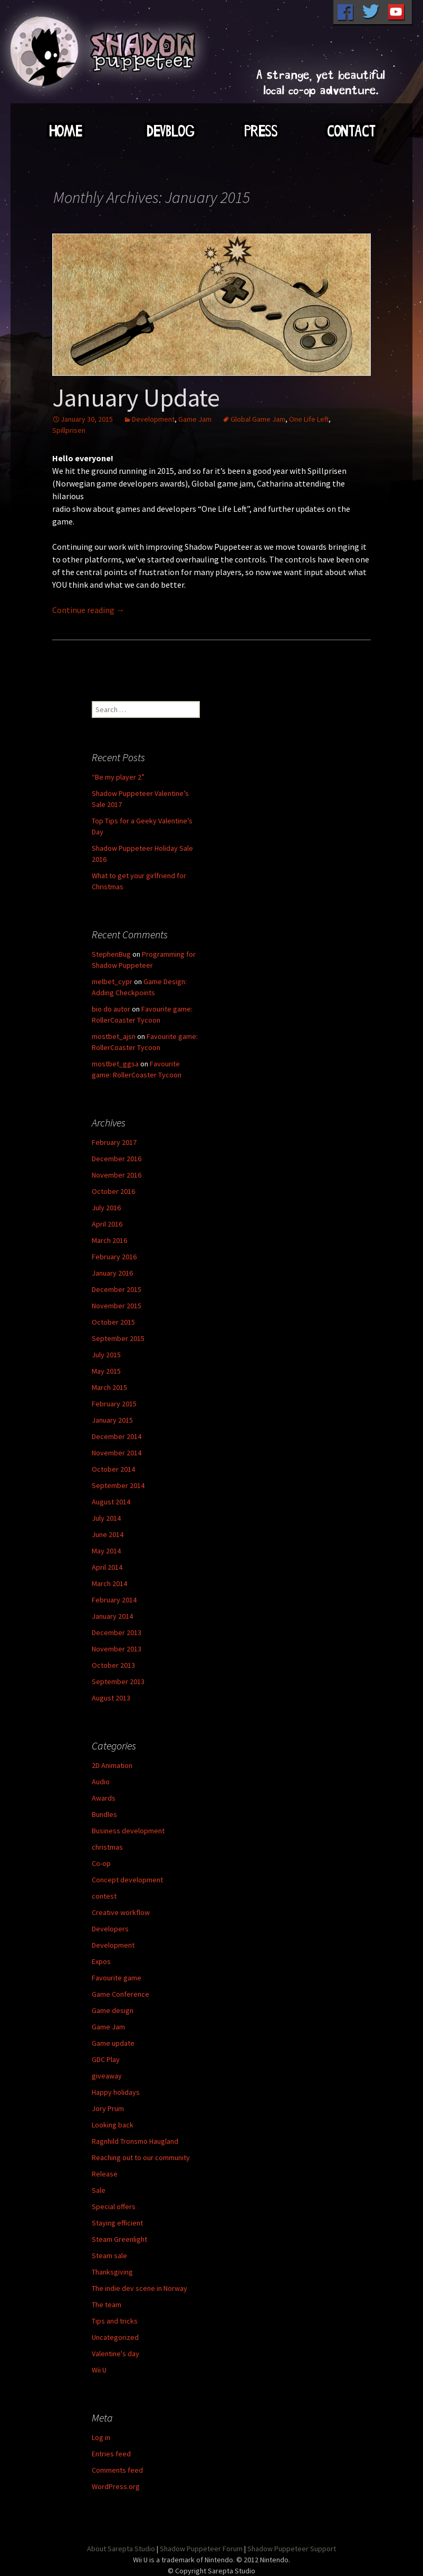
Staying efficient (117, 2223)
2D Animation (112, 1765)
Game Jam (194, 419)
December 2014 (116, 1436)
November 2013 (116, 1649)
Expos (101, 1961)
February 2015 (114, 1403)
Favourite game (116, 1977)
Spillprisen (68, 430)
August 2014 (111, 1501)
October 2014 (113, 1469)
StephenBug (111, 954)
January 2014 (112, 1616)
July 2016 (106, 1207)
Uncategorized (115, 2337)
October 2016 (113, 1191)
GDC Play (106, 2059)
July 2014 (106, 1518)
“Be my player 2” (118, 777)
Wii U (99, 2370)
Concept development (127, 1879)
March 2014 (109, 1583)
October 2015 (113, 1322)
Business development (128, 1830)
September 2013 (118, 1681)
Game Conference (120, 1994)
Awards (104, 1798)
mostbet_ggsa (115, 1063)
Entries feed (111, 2453)
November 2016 (116, 1175)
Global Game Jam (257, 419)
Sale (98, 2190)
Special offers (114, 2206)
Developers (110, 1928)
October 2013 (113, 1665)
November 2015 (116, 1305)
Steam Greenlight (119, 2239)
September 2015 (118, 1338)
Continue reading (88, 610)
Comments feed (117, 2470)
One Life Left (309, 419)
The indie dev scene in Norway (139, 2288)
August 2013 (111, 1698)
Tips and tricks (115, 2321)
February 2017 (114, 1142)
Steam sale (109, 2255)
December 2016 (116, 1158)
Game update (113, 2043)
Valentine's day (115, 2353)
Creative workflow (121, 1912)
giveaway (107, 2076)
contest (104, 1896)
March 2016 (109, 1240)
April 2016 (107, 1224)
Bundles (104, 1814)
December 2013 (116, 1632)
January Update (136, 397)
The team (106, 2304)
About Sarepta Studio (121, 2548)
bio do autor (111, 1009)
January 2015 (112, 1420)
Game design (112, 2010)
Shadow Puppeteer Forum (201, 2548)
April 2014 (107, 1567)
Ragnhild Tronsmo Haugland (135, 2141)
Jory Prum (108, 2108)
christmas (107, 1847)
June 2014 (107, 1534)
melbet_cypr (112, 981)
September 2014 (118, 1485)
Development (153, 419)
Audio (101, 1781)
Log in (101, 2437)
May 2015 (106, 1371)
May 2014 (106, 1551)
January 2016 (112, 1273)
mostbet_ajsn (114, 1036)
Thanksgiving (112, 2272)
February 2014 (114, 1600)
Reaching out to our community (141, 2157)
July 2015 (106, 1354)
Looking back (112, 2125)
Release (105, 2174)
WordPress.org (116, 2486)
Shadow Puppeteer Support (291, 2548)
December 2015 (116, 1289)
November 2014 (116, 1452)
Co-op (101, 1863)
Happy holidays (116, 2092)
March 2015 (109, 1387)
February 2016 (114, 1256)
